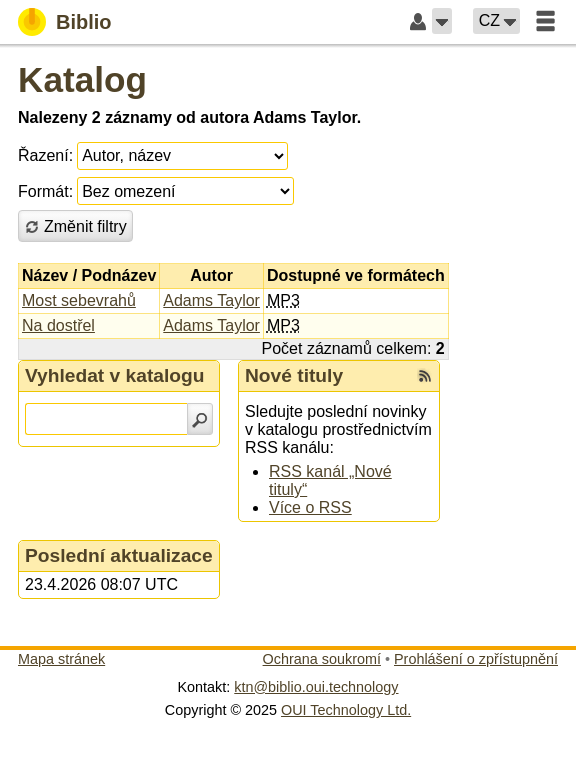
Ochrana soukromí (322, 659)
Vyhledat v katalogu (115, 375)
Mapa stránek (61, 659)
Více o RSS (310, 507)
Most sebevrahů (79, 300)
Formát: (45, 191)
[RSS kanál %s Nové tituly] (425, 376)
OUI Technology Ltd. (346, 710)
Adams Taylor (211, 300)
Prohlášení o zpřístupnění (476, 659)
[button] (442, 21)
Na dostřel (58, 325)
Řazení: (45, 155)
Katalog (82, 79)
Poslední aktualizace (119, 555)
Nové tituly (294, 375)
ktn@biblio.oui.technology (316, 687)
